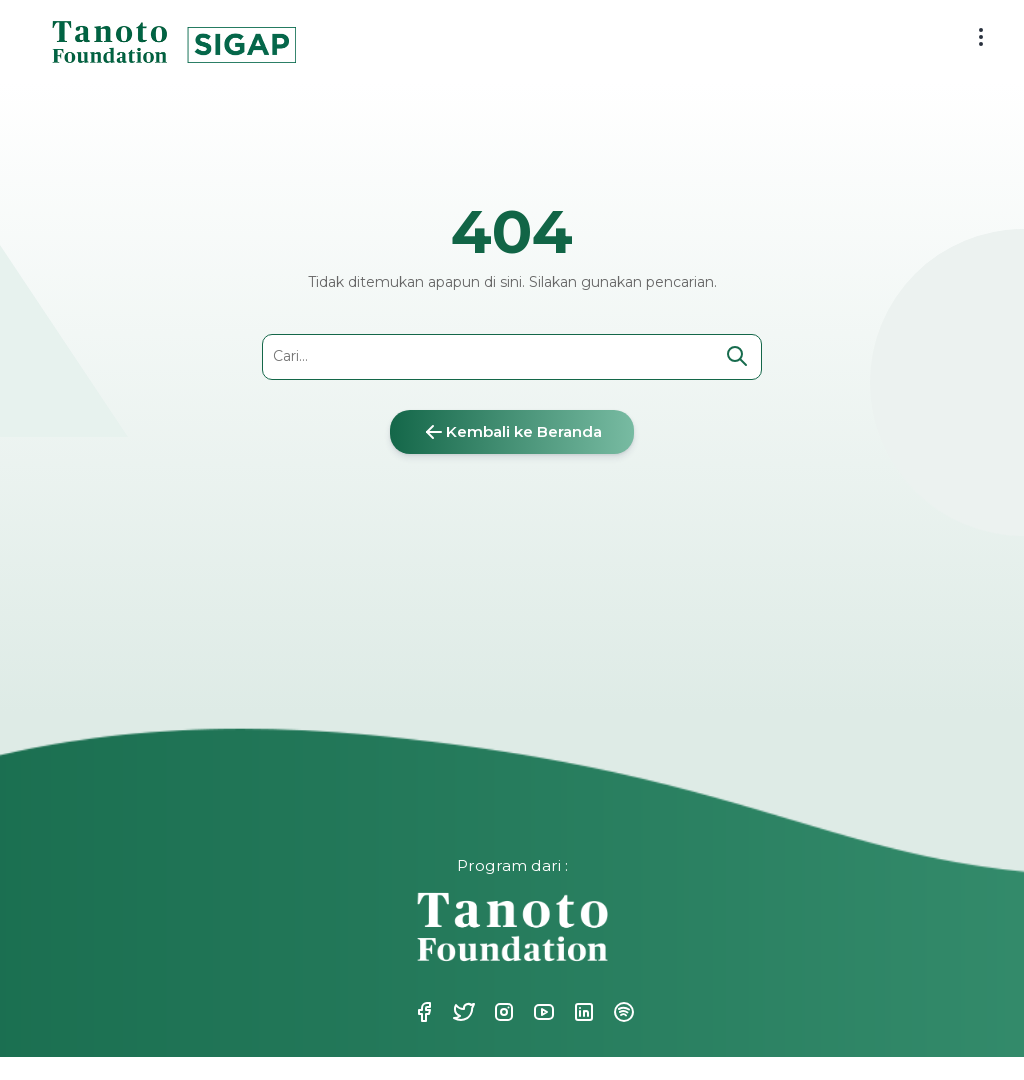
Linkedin (582, 1012)
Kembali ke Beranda (512, 432)
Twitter (462, 1012)
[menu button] (981, 37)
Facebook (422, 1012)
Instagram (502, 1012)
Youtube (542, 1012)
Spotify (622, 1012)
